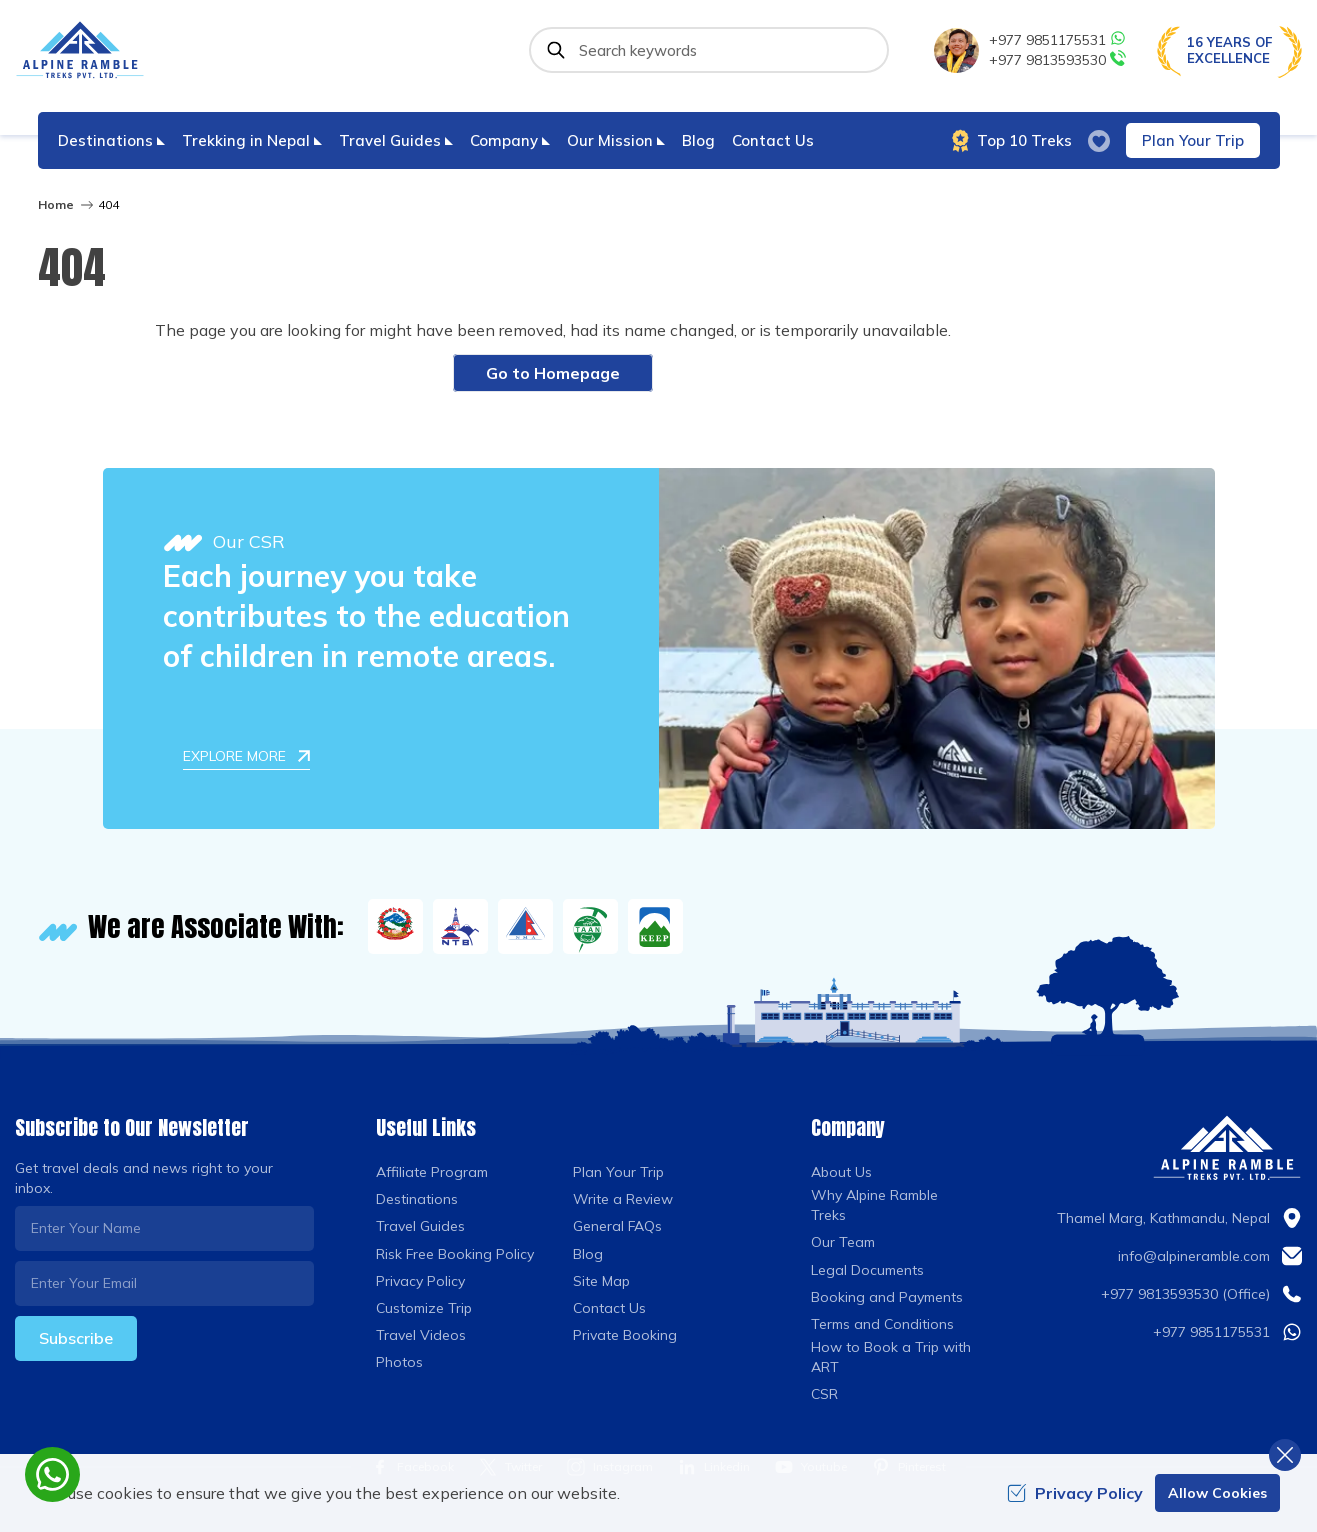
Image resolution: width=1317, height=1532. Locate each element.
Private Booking (625, 1335)
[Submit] (556, 50)
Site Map (601, 1281)
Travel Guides (420, 1226)
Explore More (246, 756)
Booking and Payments (887, 1297)
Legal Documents (867, 1270)
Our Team (843, 1242)
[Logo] (1227, 1148)
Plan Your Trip (1193, 140)
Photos (399, 1362)
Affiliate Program (432, 1172)
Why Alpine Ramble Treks (874, 1205)
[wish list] (1099, 141)
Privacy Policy (420, 1281)
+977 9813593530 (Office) (1185, 1294)
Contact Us (773, 140)
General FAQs (617, 1226)
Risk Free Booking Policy (455, 1254)
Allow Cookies (1217, 1493)
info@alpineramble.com (1194, 1256)
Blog (698, 140)
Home (56, 204)
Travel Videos (421, 1335)
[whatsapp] (52, 1474)
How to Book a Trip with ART (891, 1357)
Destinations (417, 1199)
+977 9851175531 (1057, 39)
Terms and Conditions (882, 1324)
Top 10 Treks (1012, 141)
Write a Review (623, 1199)
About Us (841, 1172)
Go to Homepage (553, 373)
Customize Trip (424, 1308)
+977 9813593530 (1057, 59)
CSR (824, 1394)
